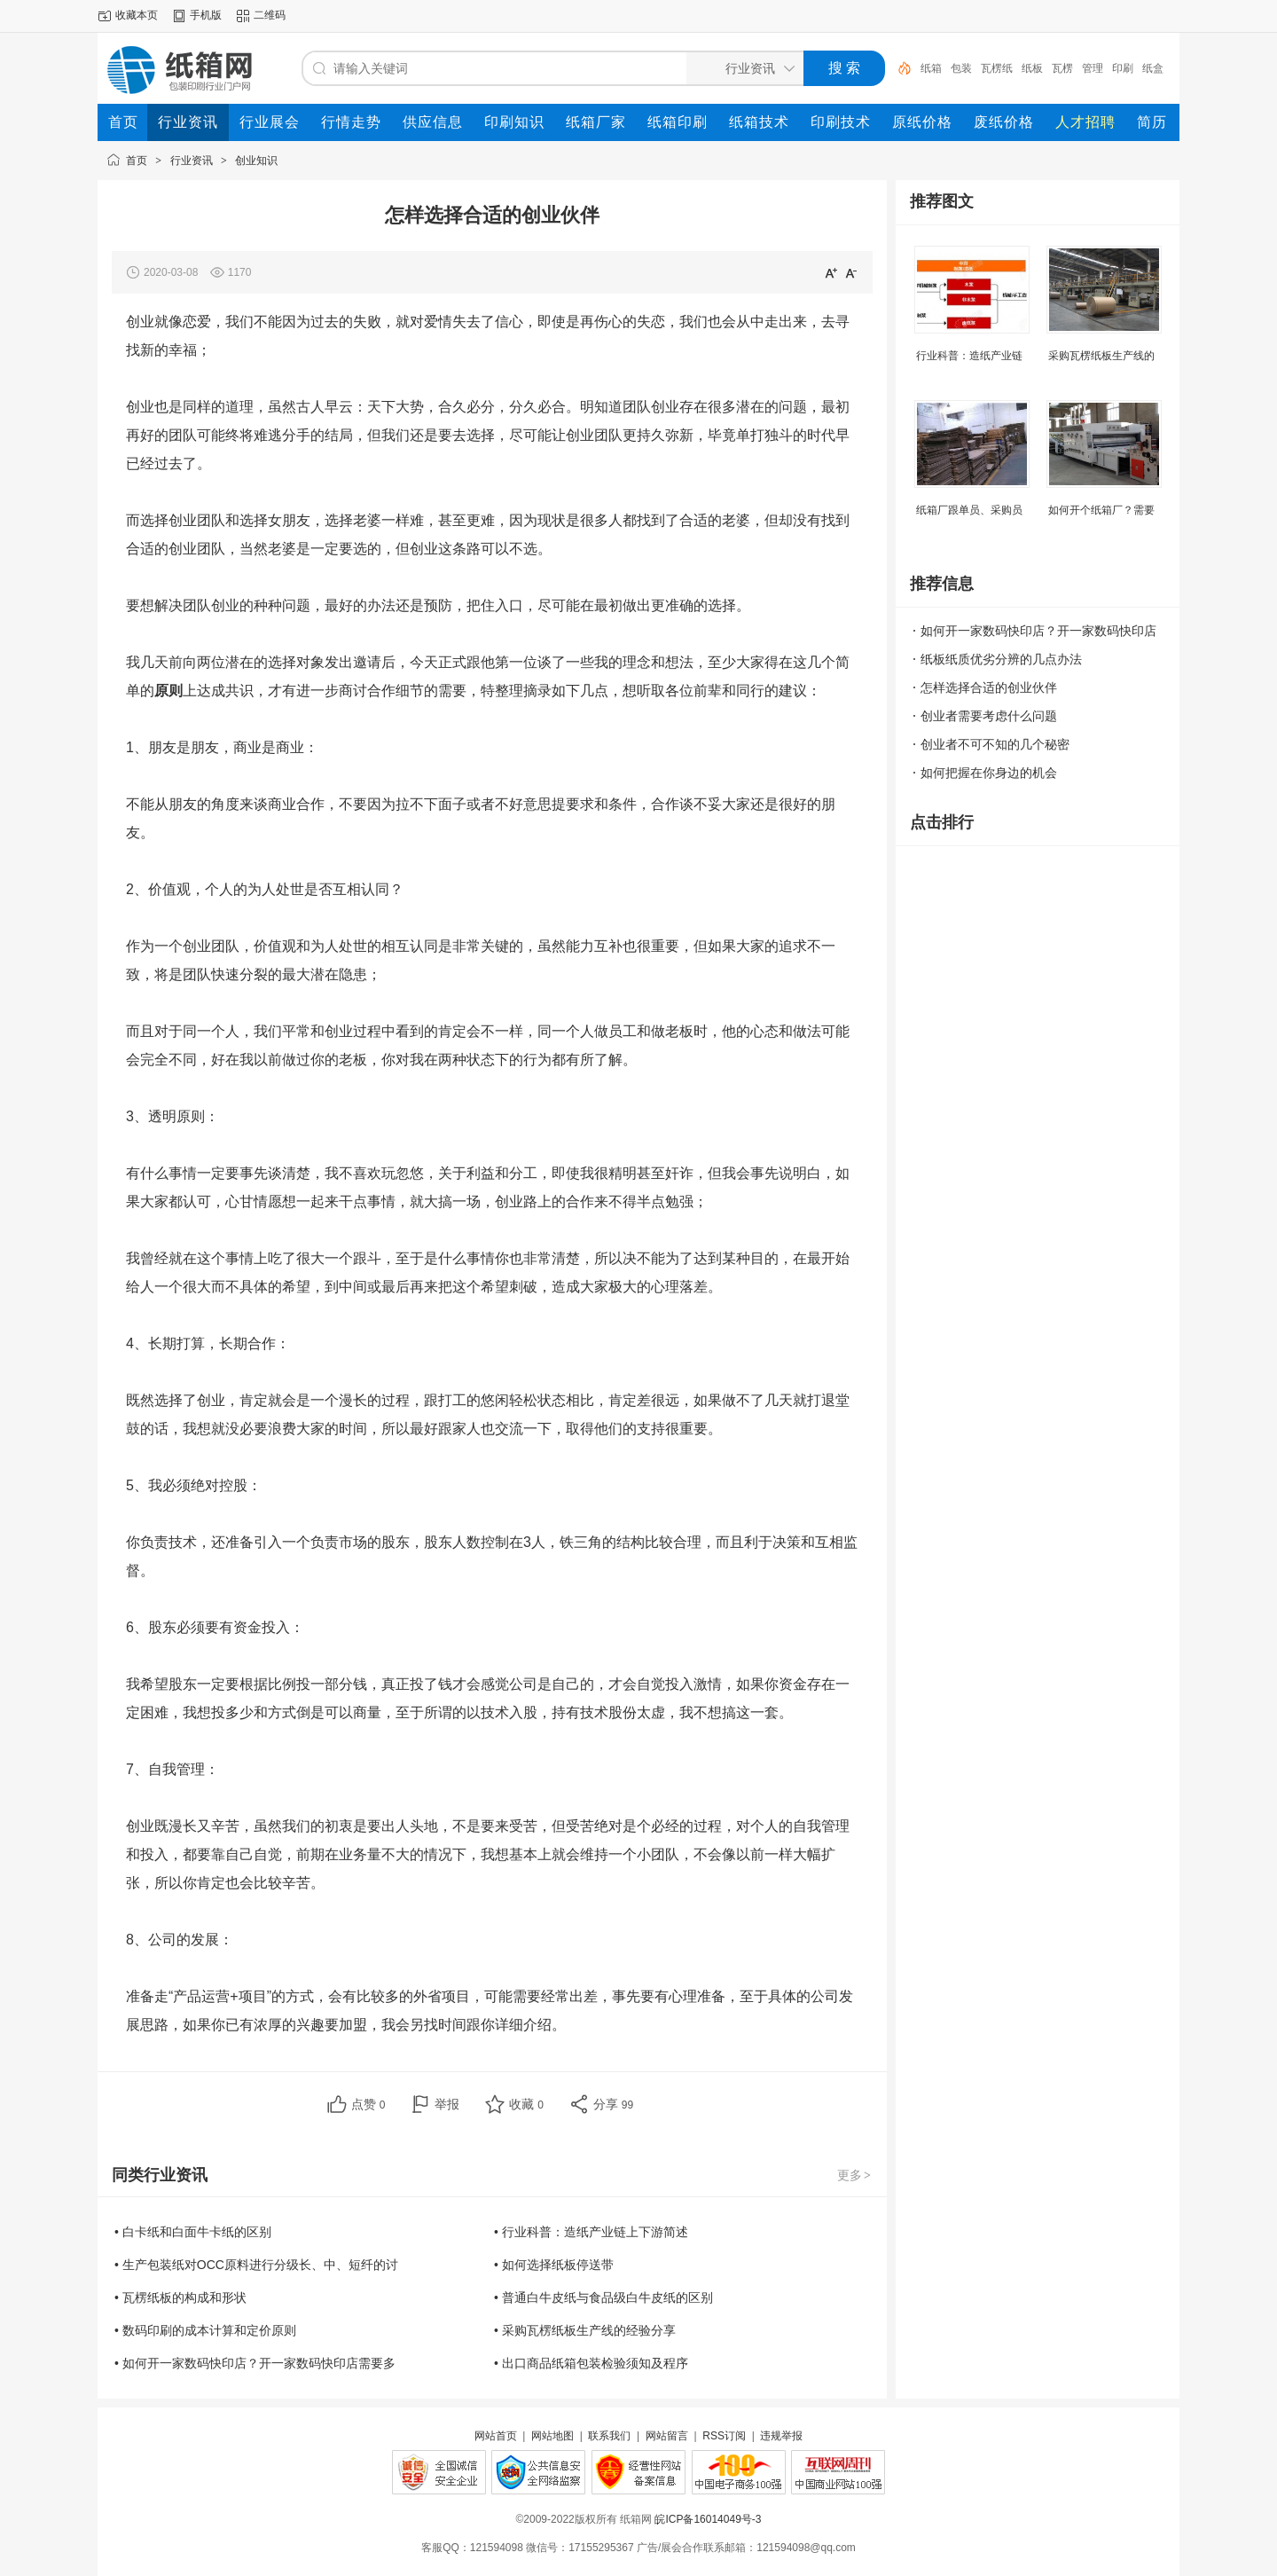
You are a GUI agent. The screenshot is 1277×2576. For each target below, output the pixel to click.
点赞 (368, 2104)
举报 (447, 2104)
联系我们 (609, 2436)
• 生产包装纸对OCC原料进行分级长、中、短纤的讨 (256, 2265)
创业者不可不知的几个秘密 (995, 744)
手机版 (206, 15)
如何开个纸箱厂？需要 (1101, 510)
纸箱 (931, 68)
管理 (1092, 68)
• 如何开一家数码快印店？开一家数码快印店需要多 (255, 2363)
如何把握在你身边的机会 (989, 773)
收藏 (526, 2104)
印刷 (1122, 68)
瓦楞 (1062, 68)
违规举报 (781, 2436)
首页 (136, 160)
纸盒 (1152, 68)
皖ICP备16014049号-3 (707, 2519)
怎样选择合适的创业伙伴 (989, 687)
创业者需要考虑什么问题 (989, 716)
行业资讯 (191, 160)
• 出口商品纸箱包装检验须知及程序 (591, 2363)
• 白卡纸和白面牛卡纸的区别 (192, 2232)
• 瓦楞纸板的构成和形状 (180, 2297)
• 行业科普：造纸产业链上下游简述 (591, 2232)
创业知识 (256, 160)
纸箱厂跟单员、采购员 (969, 510)
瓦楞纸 (997, 68)
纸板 (1032, 68)
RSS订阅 (724, 2436)
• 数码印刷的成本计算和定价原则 (205, 2330)
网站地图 (552, 2436)
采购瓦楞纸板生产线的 (1101, 355)
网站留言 (667, 2436)
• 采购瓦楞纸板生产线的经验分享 (585, 2330)
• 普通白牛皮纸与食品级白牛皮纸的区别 (603, 2297)
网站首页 (495, 2436)
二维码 (270, 15)
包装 (961, 68)
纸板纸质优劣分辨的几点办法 (1001, 659)
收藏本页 (136, 15)
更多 (855, 2175)
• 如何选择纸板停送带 (554, 2265)
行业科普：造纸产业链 (969, 355)
